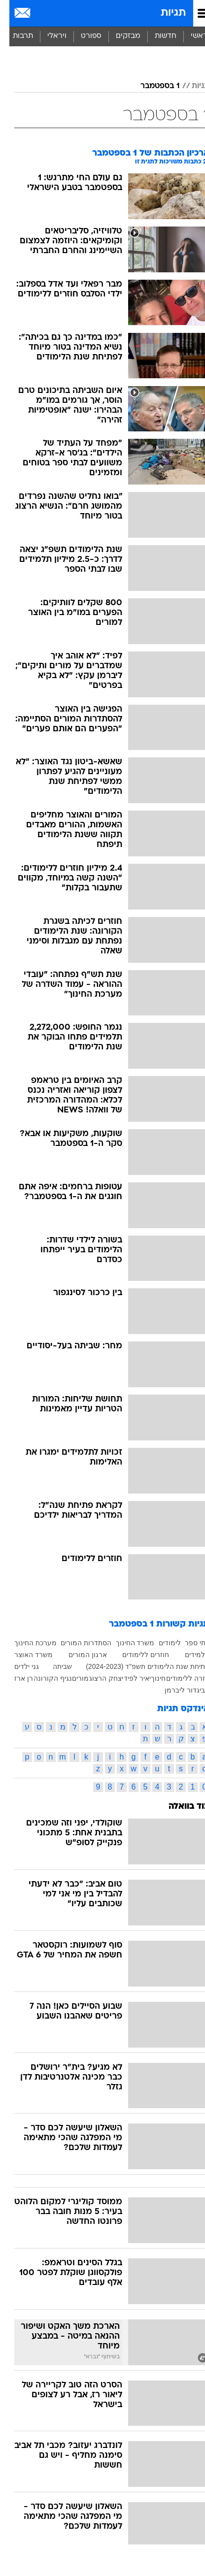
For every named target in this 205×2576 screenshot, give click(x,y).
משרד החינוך (125, 1643)
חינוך (148, 1678)
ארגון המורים (78, 1655)
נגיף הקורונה (43, 1678)
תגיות (163, 13)
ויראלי (47, 36)
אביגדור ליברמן (177, 1690)
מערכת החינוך (26, 1643)
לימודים (160, 1643)
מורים (71, 1678)
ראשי (189, 36)
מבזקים (118, 36)
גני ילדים (17, 1666)
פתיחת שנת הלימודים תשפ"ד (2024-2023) (138, 1666)
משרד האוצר (24, 1655)
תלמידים (187, 1655)
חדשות (156, 36)
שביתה (53, 1666)
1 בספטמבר (151, 86)
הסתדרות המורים (76, 1643)
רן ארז (14, 1678)
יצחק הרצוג (97, 1678)
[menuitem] (156, 36)
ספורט (81, 36)
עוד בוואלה (179, 1806)
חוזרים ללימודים (136, 1655)
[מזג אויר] (40, 13)
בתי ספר (187, 1643)
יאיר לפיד (127, 1678)
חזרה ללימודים (178, 1678)
